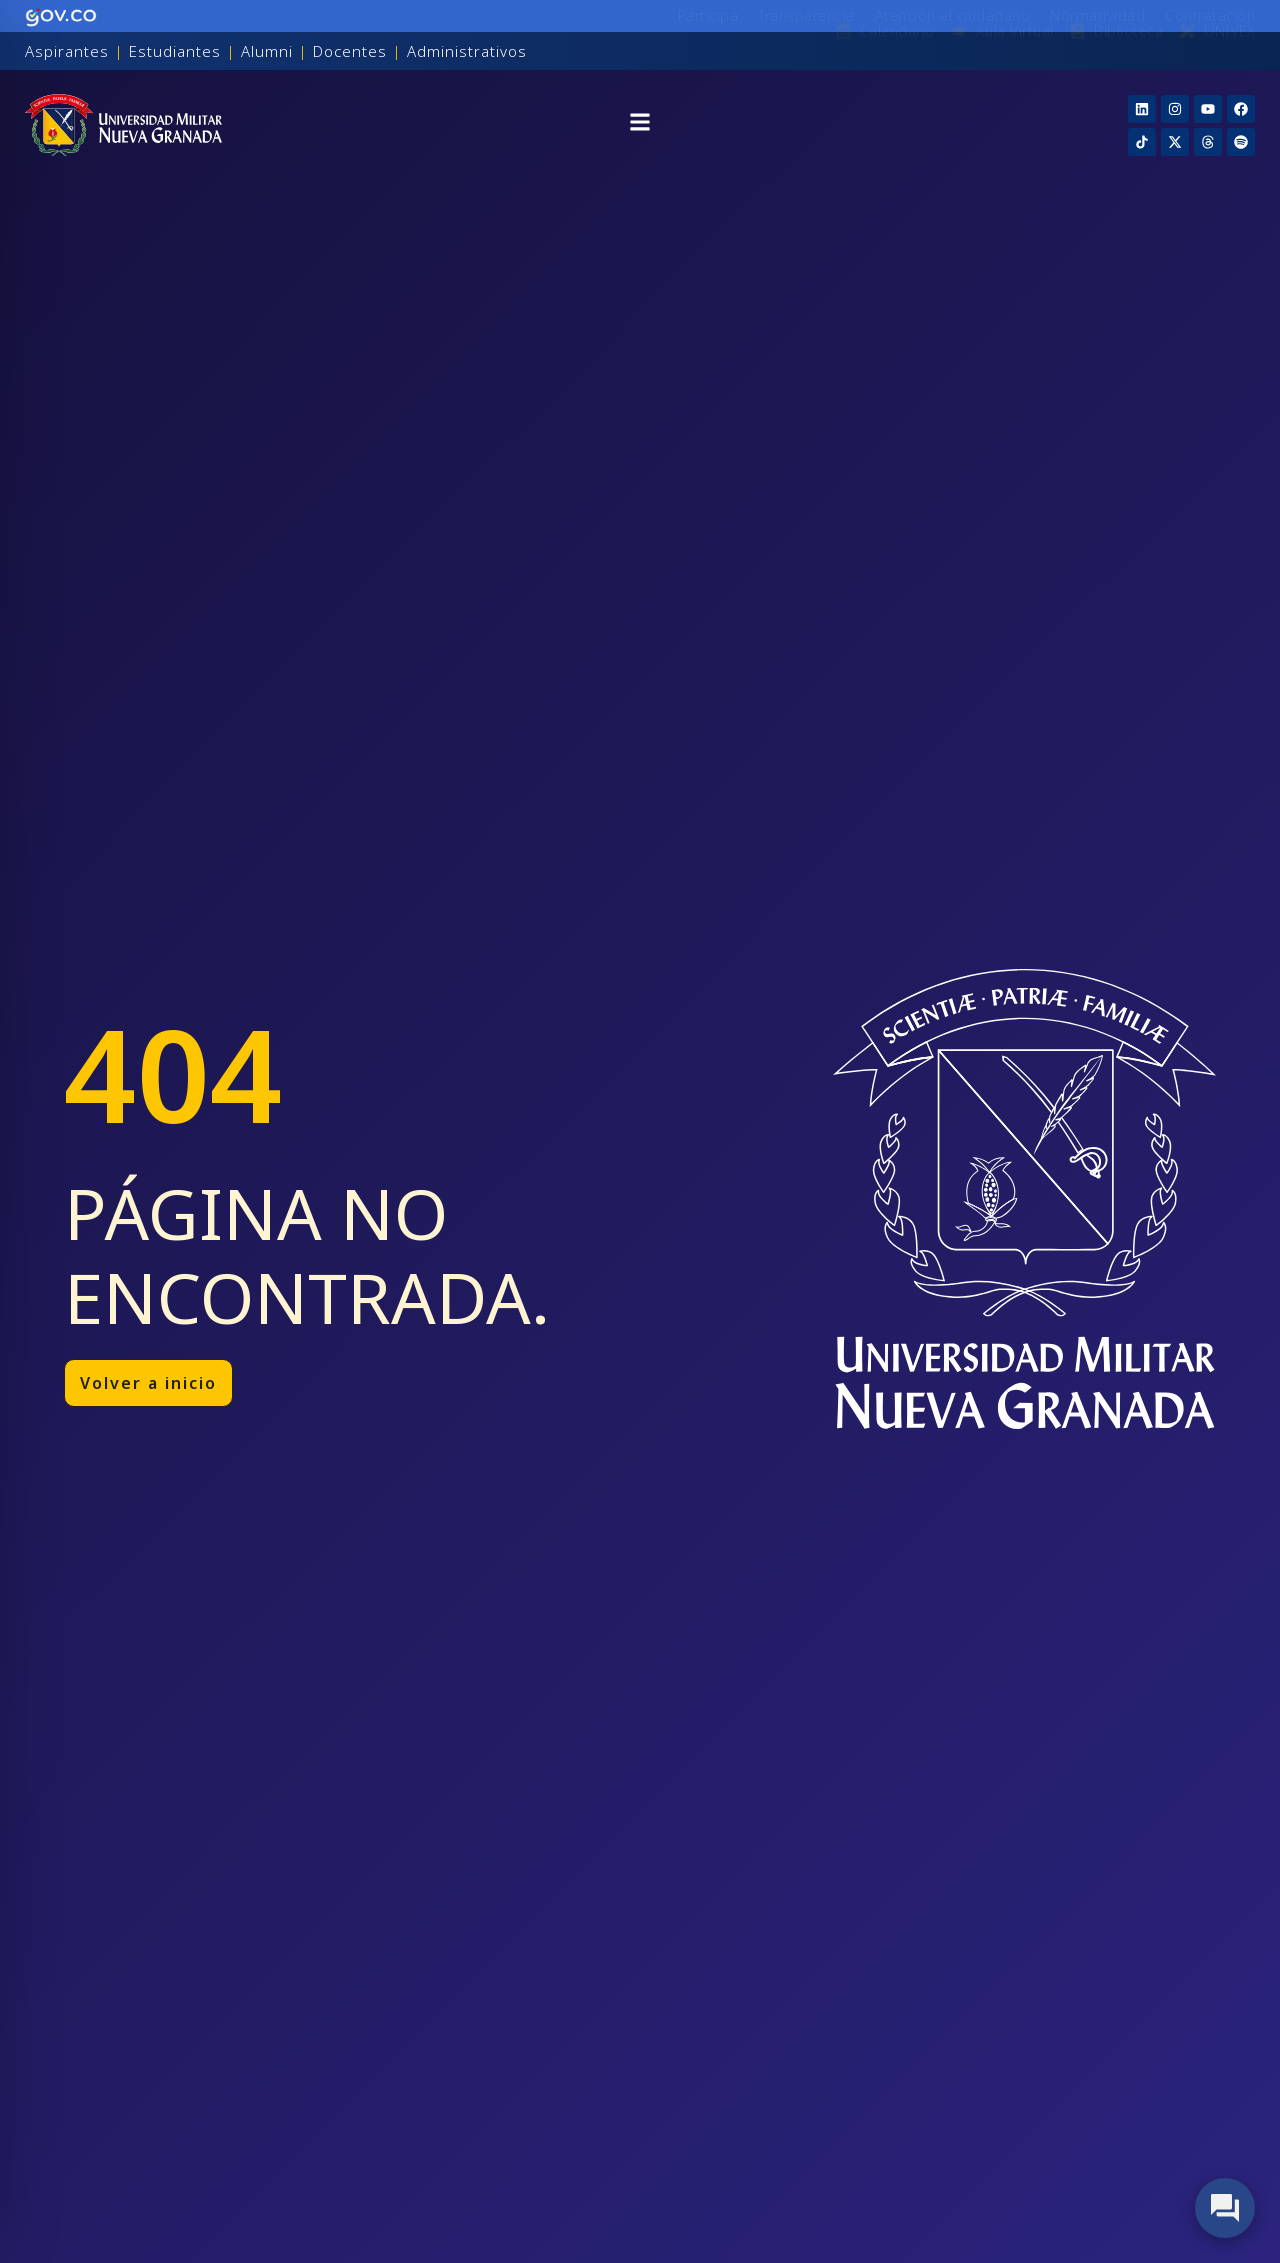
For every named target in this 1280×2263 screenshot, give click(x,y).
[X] (1175, 142)
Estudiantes (175, 51)
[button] (640, 125)
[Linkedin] (1142, 109)
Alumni (267, 51)
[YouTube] (1208, 109)
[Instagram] (1175, 109)
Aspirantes (67, 51)
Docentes (350, 51)
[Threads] (1208, 142)
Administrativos (467, 51)
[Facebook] (1241, 109)
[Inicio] (123, 125)
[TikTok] (1142, 142)
